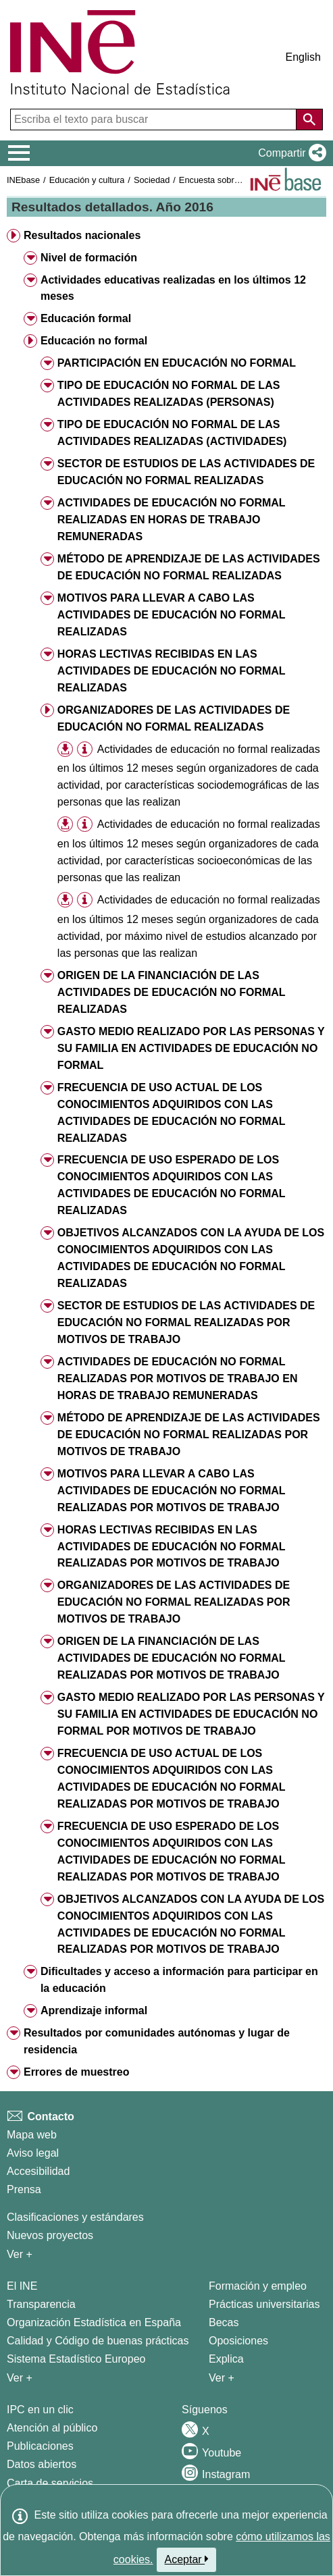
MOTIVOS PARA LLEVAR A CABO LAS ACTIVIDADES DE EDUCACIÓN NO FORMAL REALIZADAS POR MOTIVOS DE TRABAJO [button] (171, 1490)
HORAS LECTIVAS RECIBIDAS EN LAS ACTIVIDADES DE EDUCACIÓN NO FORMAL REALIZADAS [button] (171, 670)
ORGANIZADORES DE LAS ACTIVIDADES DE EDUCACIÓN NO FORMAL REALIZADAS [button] (173, 718)
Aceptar (187, 2559)
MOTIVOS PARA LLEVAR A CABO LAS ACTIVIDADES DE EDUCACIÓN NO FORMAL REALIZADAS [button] (171, 614)
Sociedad (152, 180)
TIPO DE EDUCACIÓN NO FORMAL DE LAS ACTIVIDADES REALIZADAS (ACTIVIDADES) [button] (172, 433)
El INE (22, 2286)
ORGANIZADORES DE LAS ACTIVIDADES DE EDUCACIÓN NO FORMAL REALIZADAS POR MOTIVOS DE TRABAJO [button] (173, 1602)
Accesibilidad (38, 2171)
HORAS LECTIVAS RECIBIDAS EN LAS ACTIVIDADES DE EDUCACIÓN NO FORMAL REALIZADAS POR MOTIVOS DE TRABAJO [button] (171, 1546)
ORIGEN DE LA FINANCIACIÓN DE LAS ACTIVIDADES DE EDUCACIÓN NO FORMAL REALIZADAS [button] (171, 992)
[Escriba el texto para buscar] (154, 119)
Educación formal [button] (86, 318)
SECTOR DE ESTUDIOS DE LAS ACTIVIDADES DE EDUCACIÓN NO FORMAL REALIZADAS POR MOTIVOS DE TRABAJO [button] (186, 1322)
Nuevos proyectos (50, 2235)
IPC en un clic (40, 2409)
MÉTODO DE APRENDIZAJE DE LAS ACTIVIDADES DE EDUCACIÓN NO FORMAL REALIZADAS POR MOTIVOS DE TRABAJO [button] (188, 1434)
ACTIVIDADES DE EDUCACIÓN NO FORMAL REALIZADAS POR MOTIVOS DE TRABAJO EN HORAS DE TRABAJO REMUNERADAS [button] (177, 1378)
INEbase (23, 180)
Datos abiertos (41, 2464)
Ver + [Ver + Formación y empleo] (221, 2378)
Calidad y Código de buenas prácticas (98, 2340)
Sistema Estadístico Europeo (76, 2359)
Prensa (24, 2189)
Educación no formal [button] (94, 340)
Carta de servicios (50, 2483)
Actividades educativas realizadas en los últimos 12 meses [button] (173, 288)
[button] (289, 153)
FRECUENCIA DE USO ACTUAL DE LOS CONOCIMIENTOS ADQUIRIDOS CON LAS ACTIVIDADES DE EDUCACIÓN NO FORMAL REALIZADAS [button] (171, 1113)
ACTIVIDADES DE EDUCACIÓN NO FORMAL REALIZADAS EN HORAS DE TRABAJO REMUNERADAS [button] (171, 519)
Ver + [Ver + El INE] (19, 2378)
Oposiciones (238, 2340)
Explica (226, 2359)
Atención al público (52, 2428)
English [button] (303, 57)
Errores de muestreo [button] (77, 2072)
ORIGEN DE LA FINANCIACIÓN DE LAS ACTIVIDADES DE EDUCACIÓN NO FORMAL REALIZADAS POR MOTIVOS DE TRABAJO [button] (171, 1658)
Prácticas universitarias (264, 2304)
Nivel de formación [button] (89, 257)
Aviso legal (33, 2153)
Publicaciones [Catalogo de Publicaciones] (40, 2446)
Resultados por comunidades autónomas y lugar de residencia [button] (157, 2041)
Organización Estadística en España (94, 2322)
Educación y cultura (87, 180)
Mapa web (32, 2134)
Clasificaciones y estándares (75, 2217)
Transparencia (41, 2304)
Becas (223, 2322)
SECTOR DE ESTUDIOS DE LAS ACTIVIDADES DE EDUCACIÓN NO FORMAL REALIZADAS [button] (186, 472)
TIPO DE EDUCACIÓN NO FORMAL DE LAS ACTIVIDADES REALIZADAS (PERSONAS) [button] (168, 393)
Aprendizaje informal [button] (94, 2010)
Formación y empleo (258, 2286)
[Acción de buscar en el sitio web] (309, 119)
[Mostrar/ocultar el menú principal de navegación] (19, 153)
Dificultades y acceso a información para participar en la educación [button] (179, 1980)
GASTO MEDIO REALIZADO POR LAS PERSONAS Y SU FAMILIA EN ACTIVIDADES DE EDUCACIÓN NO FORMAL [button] (191, 1048)
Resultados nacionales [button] (82, 235)
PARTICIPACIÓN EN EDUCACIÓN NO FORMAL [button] (176, 363)
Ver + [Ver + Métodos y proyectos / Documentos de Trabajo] (19, 2254)
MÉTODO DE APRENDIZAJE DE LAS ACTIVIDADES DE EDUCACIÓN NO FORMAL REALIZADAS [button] (188, 567)
